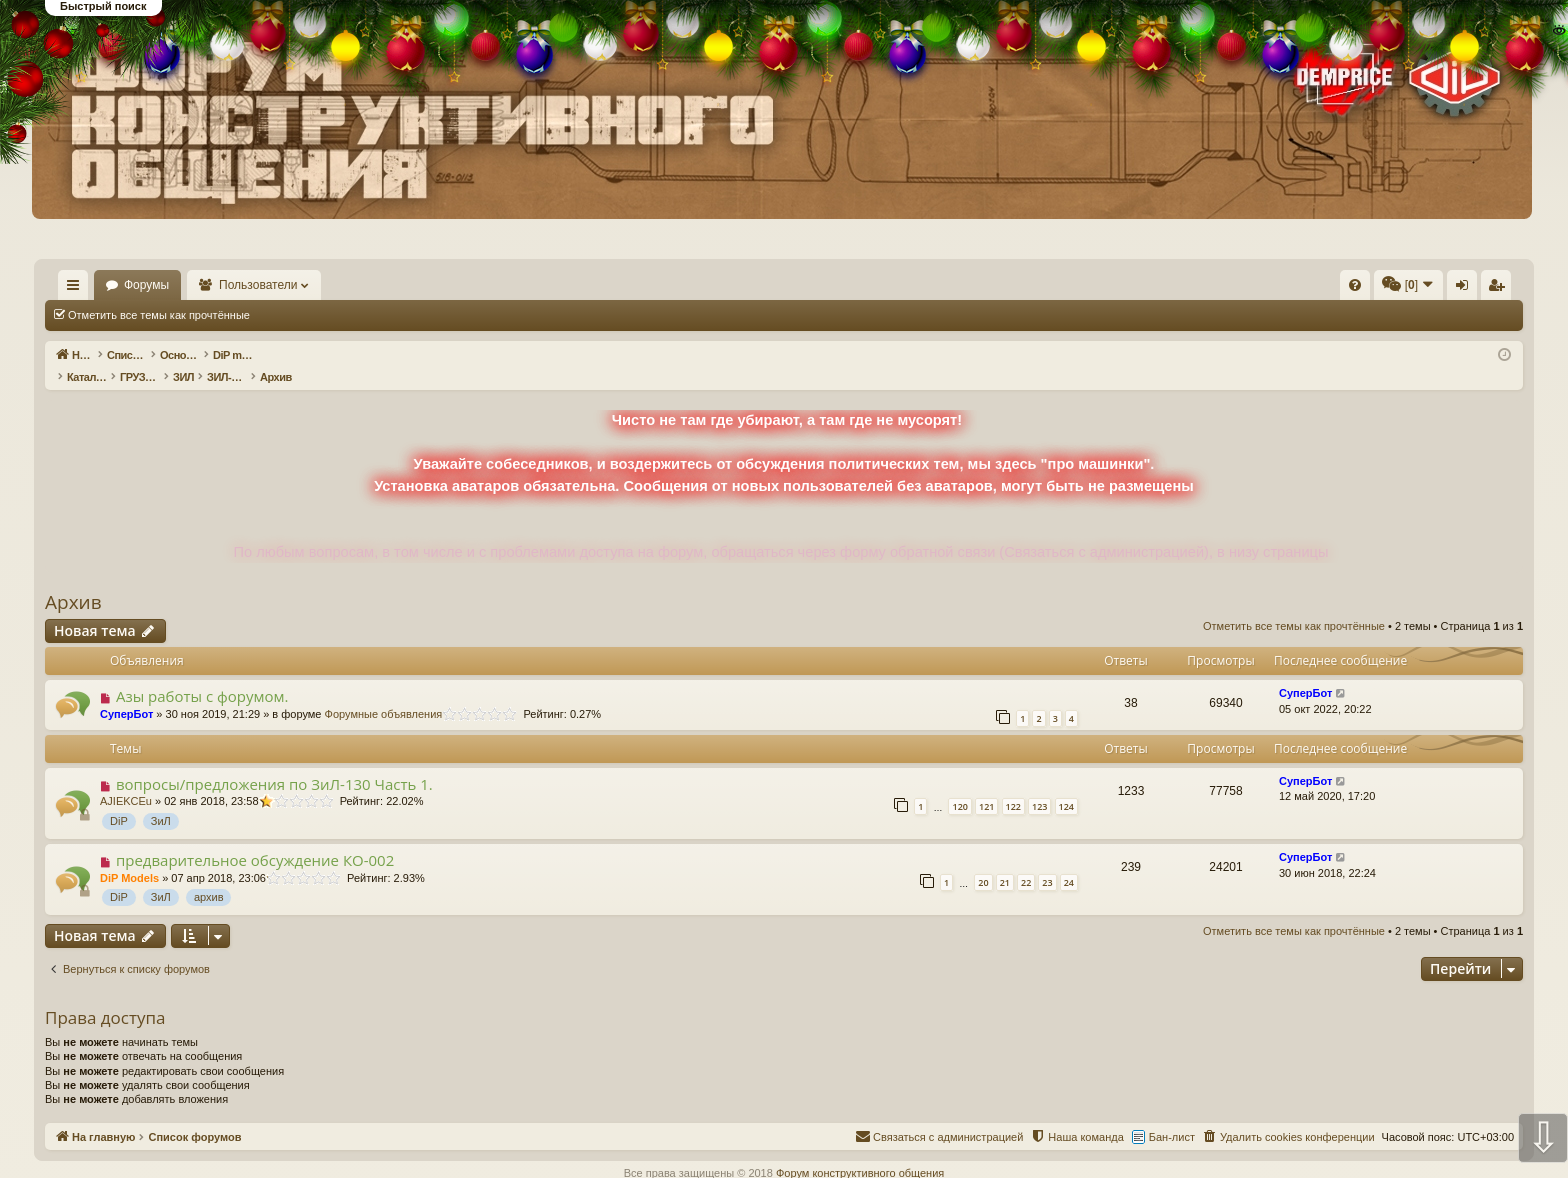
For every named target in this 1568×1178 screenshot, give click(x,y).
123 (1039, 785)
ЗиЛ (161, 800)
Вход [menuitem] (1323, 289)
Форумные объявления (384, 693)
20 (983, 861)
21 (1005, 861)
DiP (119, 800)
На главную (102, 285)
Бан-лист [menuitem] (1172, 1116)
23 (1047, 861)
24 (1069, 861)
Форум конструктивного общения (860, 1152)
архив (209, 876)
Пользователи (317, 285)
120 (959, 785)
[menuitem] (1054, 285)
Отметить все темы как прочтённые (159, 315)
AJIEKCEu (126, 780)
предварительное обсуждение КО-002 (255, 839)
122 (1013, 785)
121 (986, 785)
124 (1066, 785)
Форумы (204, 285)
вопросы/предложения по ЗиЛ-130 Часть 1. (274, 763)
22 (1026, 861)
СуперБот (126, 693)
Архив (73, 581)
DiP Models (129, 857)
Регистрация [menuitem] (1357, 289)
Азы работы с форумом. (202, 675)
